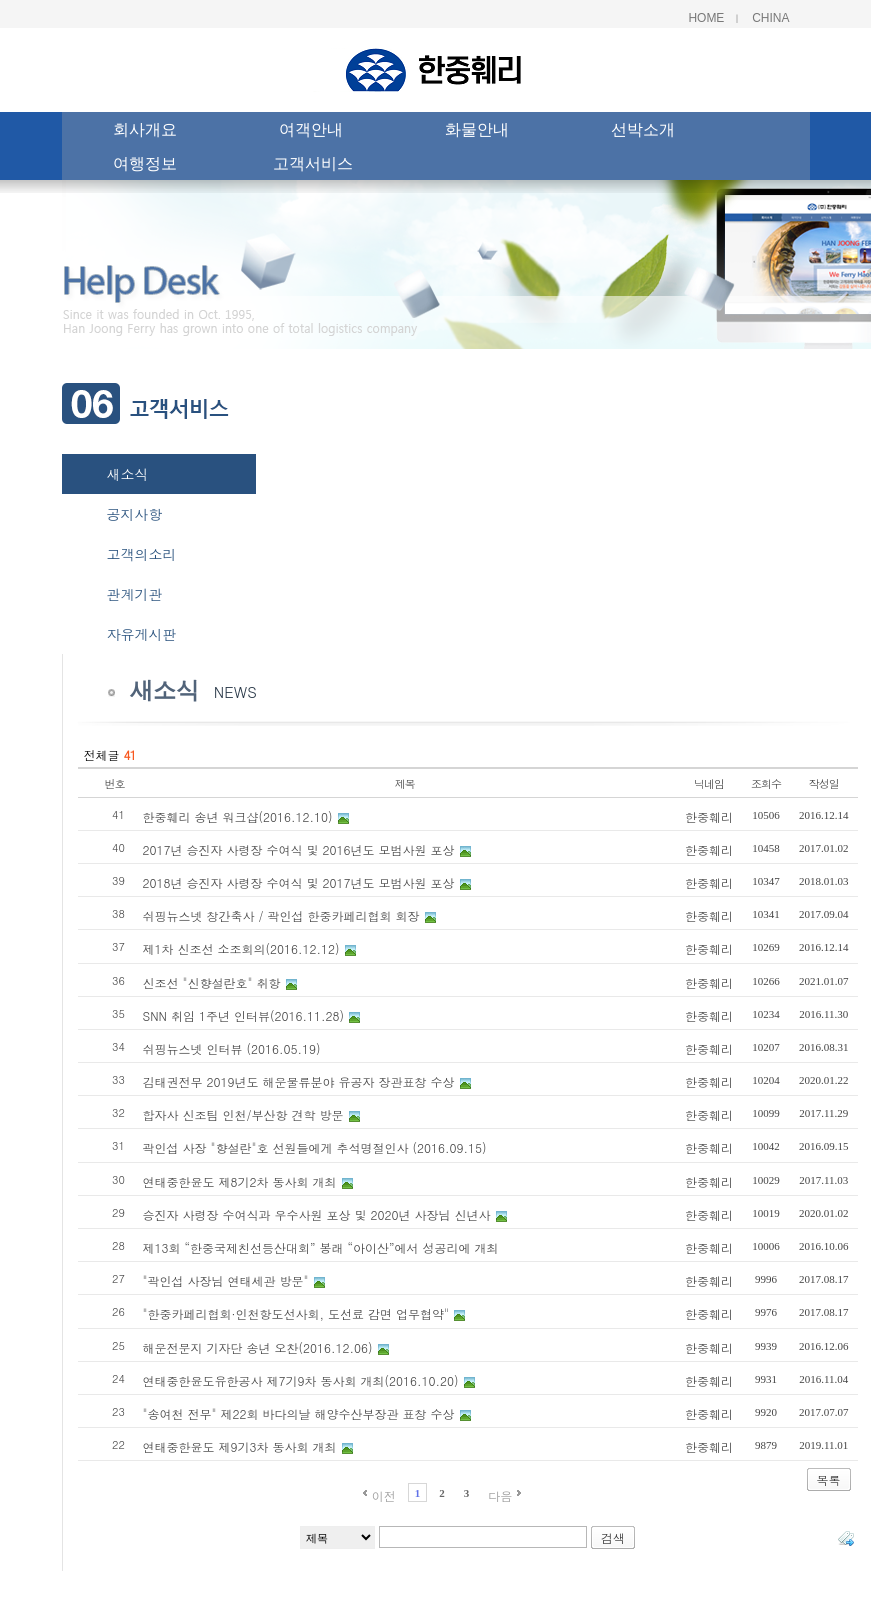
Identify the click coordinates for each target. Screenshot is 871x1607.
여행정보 (145, 166)
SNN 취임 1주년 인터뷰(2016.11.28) (243, 1015)
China (770, 18)
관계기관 (135, 594)
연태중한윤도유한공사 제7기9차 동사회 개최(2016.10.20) (301, 1380)
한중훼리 (709, 816)
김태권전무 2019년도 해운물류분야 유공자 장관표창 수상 (299, 1081)
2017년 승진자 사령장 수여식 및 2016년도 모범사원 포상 (299, 849)
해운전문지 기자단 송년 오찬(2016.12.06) (258, 1347)
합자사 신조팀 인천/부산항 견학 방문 (243, 1114)
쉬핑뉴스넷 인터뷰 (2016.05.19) (232, 1048)
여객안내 (311, 132)
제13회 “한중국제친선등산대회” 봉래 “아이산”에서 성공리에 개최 (321, 1247)
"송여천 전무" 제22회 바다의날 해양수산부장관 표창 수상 (299, 1413)
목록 (829, 1479)
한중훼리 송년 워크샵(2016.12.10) (238, 816)
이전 (384, 1495)
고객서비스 (313, 166)
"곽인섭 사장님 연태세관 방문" (226, 1280)
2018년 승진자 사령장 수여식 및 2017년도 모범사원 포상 (299, 882)
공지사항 (135, 514)
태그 (846, 1538)
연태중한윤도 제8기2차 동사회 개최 (240, 1181)
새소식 (128, 474)
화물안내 (477, 132)
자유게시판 (142, 634)
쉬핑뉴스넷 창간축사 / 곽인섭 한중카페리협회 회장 (281, 915)
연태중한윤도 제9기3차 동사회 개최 (240, 1446)
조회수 (766, 783)
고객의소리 (142, 554)
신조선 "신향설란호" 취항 (212, 982)
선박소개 (643, 132)
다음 (500, 1495)
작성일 (824, 783)
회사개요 (145, 132)
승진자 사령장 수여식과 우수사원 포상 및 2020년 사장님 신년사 (317, 1214)
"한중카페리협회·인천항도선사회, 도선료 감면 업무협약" (296, 1313)
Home (706, 18)
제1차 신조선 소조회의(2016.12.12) (241, 948)
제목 (405, 783)
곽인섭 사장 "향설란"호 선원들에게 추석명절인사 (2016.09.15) (315, 1147)
